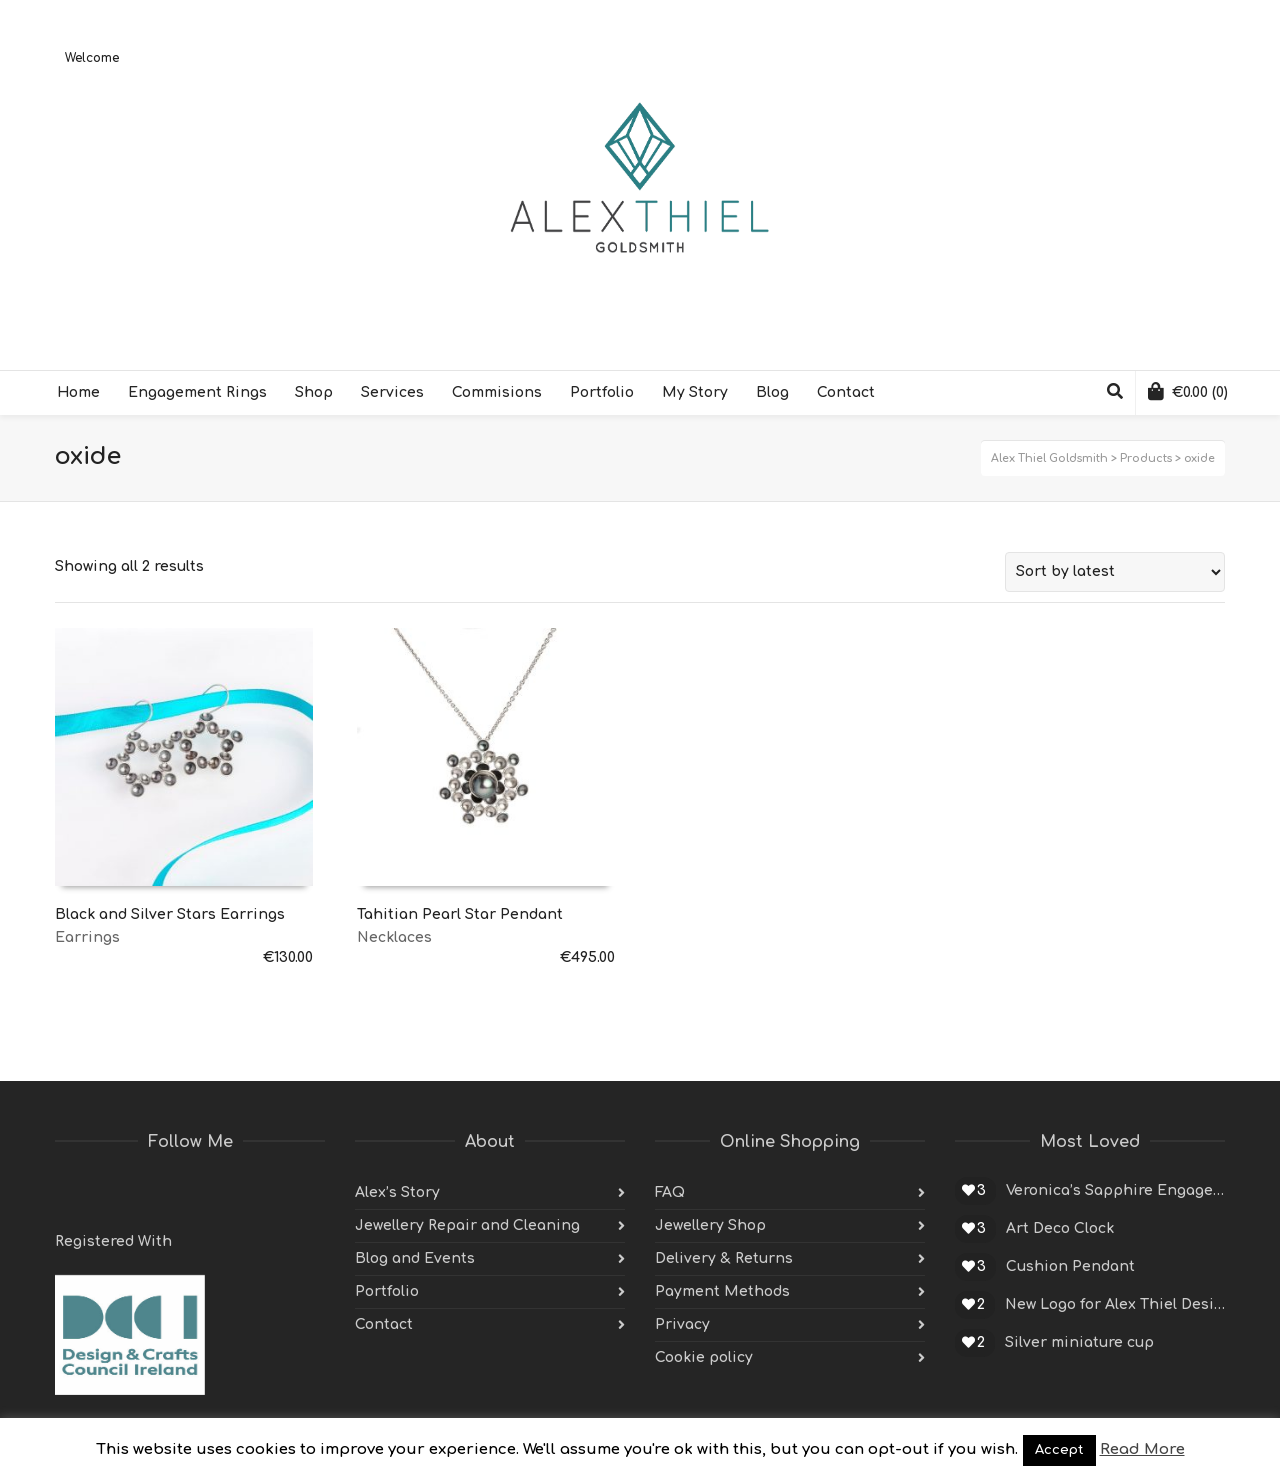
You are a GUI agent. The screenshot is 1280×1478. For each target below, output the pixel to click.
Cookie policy (704, 1357)
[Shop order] (1115, 572)
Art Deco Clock (1060, 1228)
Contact (384, 1324)
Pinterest (159, 1193)
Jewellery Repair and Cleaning (467, 1225)
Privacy (682, 1324)
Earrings (87, 937)
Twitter (71, 1193)
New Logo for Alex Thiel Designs (1115, 1304)
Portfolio (387, 1291)
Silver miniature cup (1079, 1342)
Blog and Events (415, 1258)
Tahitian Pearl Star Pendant (460, 914)
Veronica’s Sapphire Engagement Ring (1115, 1190)
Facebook (115, 1193)
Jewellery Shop (710, 1225)
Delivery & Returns (724, 1258)
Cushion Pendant (1070, 1266)
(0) (1188, 391)
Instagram (203, 1193)
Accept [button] (1059, 1450)
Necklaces (394, 937)
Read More (1142, 1449)
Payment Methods (722, 1291)
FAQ (670, 1192)
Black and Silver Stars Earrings (170, 914)
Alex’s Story (397, 1192)
